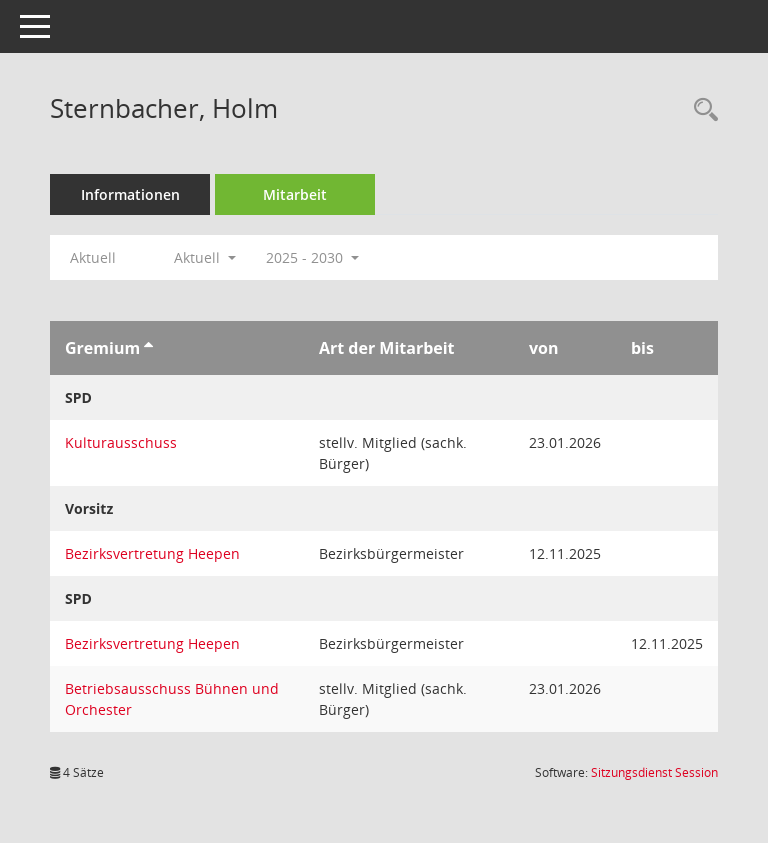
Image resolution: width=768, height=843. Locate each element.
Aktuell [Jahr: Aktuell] (93, 257)
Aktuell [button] (205, 257)
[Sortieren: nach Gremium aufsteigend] (148, 348)
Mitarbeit (295, 194)
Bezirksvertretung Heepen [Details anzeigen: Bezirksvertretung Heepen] (152, 553)
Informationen (130, 194)
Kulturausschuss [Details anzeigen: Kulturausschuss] (121, 442)
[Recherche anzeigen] (701, 110)
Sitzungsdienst (654, 772)
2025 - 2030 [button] (312, 257)
